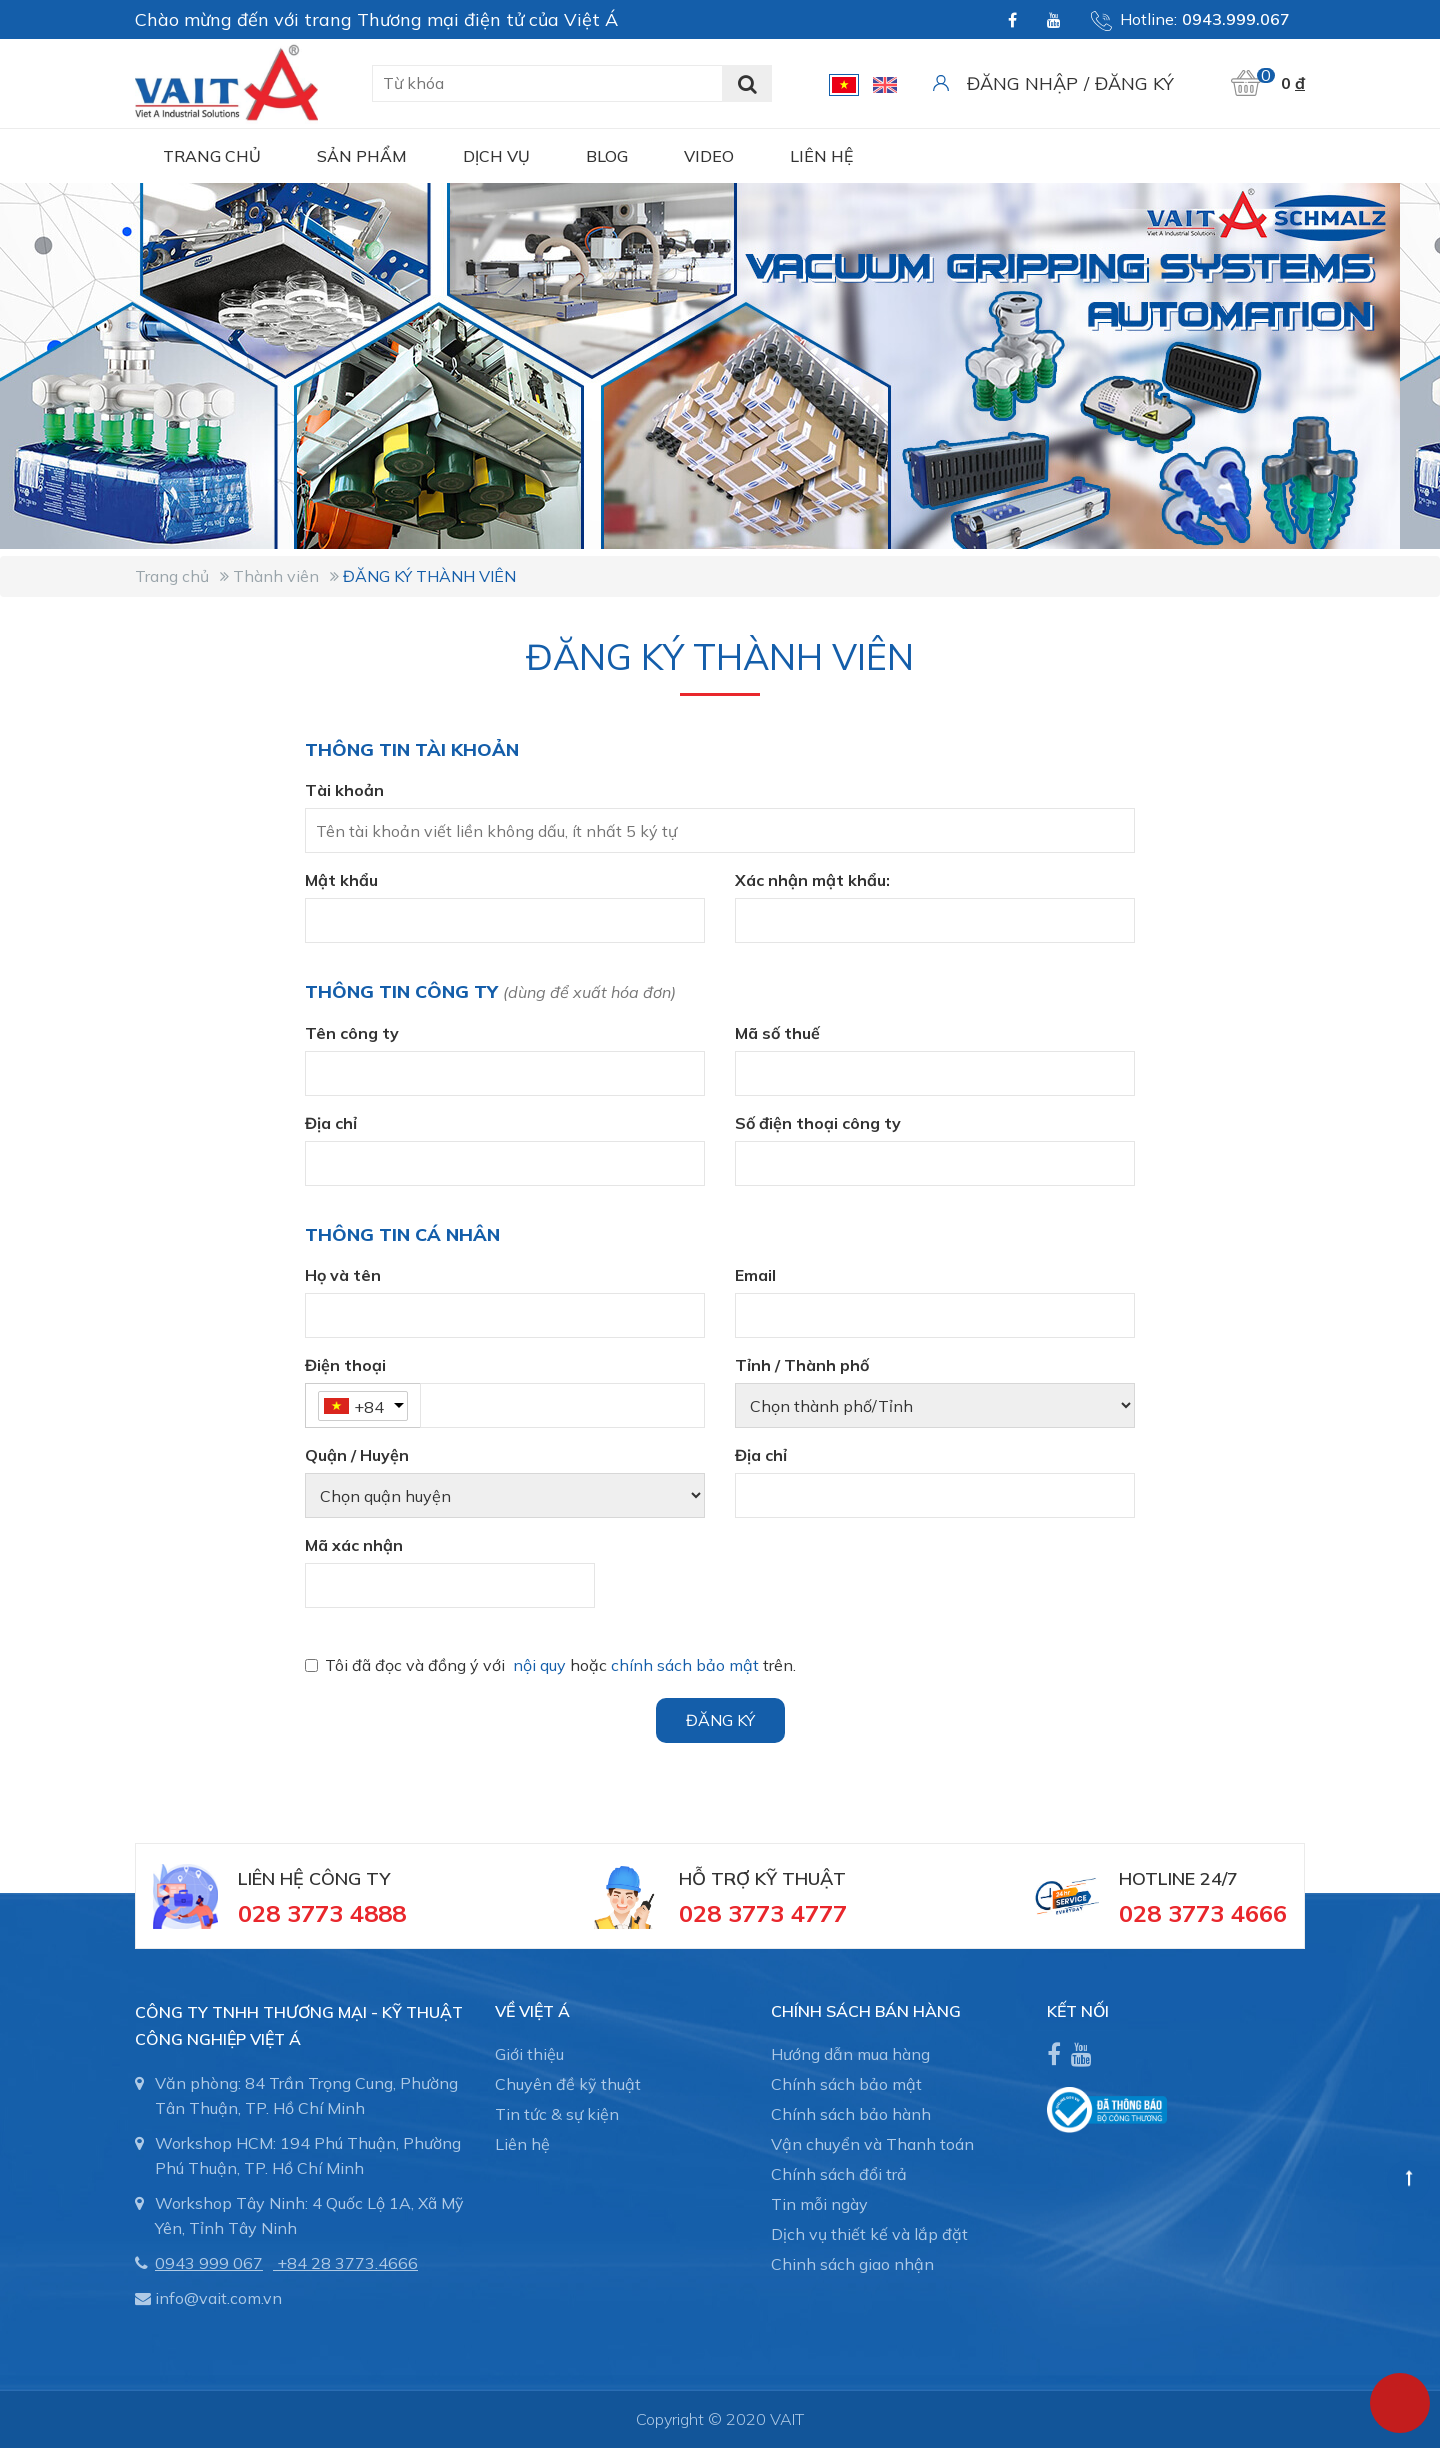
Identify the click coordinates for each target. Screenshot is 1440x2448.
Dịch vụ (496, 156)
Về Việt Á (532, 2011)
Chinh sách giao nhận (852, 2264)
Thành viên (276, 576)
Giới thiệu (529, 2054)
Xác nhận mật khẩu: (812, 880)
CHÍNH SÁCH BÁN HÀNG (866, 2011)
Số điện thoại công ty (818, 1123)
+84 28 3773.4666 (347, 2263)
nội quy (539, 1665)
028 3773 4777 (763, 1913)
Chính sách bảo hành (851, 2114)
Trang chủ (212, 156)
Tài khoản (344, 790)
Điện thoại (345, 1365)
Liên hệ (821, 156)
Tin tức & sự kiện (557, 2114)
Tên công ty (352, 1033)
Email (755, 1275)
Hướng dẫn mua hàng (850, 2054)
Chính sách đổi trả (839, 2174)
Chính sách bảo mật (846, 2084)
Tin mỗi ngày (819, 2204)
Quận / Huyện (357, 1455)
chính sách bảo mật (685, 1665)
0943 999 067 (209, 2263)
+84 (369, 1407)
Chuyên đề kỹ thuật (568, 2084)
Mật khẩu (341, 880)
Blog (607, 156)
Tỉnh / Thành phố (802, 1365)
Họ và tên (343, 1275)
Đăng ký (1134, 83)
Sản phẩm (362, 156)
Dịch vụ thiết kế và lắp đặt (869, 2234)
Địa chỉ (331, 1123)
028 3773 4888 (322, 1913)
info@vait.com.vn (218, 2298)
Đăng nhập (1022, 83)
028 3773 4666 (1203, 1913)
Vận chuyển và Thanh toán (872, 2144)
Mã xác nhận (354, 1545)
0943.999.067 (1236, 19)
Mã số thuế (777, 1033)
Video (709, 156)
